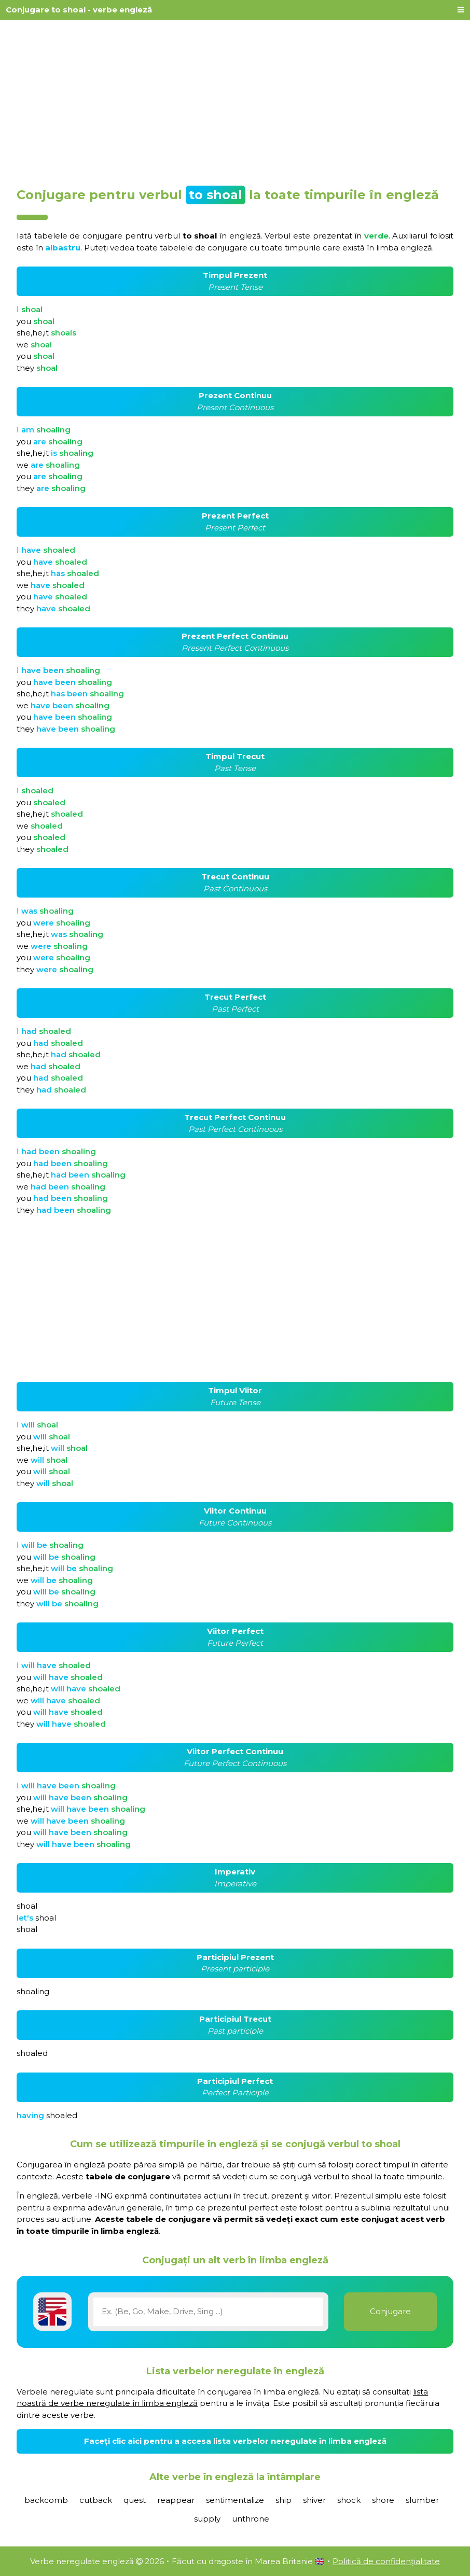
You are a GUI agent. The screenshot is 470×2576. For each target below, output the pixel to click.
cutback (95, 2500)
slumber (422, 2500)
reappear (176, 2500)
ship (283, 2500)
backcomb (46, 2500)
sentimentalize (235, 2500)
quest (134, 2500)
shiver (314, 2500)
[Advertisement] (235, 99)
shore (383, 2500)
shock (349, 2500)
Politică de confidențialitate (386, 2561)
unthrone (250, 2519)
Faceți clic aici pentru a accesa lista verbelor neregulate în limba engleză (235, 2441)
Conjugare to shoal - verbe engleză (79, 10)
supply (207, 2519)
